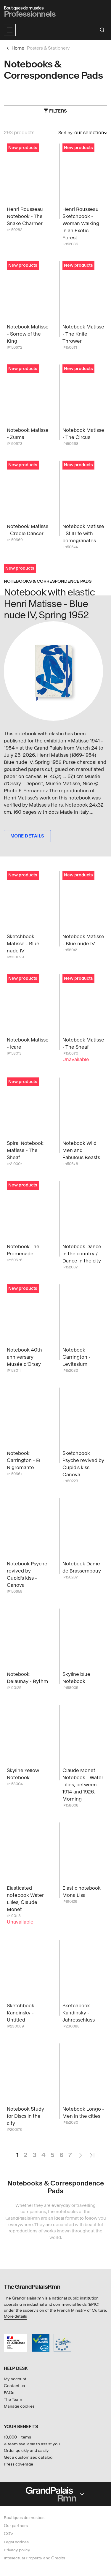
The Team (13, 2399)
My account (15, 2379)
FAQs (9, 2393)
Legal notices (16, 2542)
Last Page (92, 2152)
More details (15, 2316)
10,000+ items (17, 2437)
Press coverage (18, 2464)
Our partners (16, 2526)
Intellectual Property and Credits (34, 2558)
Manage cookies (19, 2406)
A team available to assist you (32, 2444)
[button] (10, 30)
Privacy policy (17, 2550)
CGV (8, 2534)
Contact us (14, 2386)
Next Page (80, 2152)
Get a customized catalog (28, 2457)
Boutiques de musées (24, 2518)
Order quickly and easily (26, 2450)
